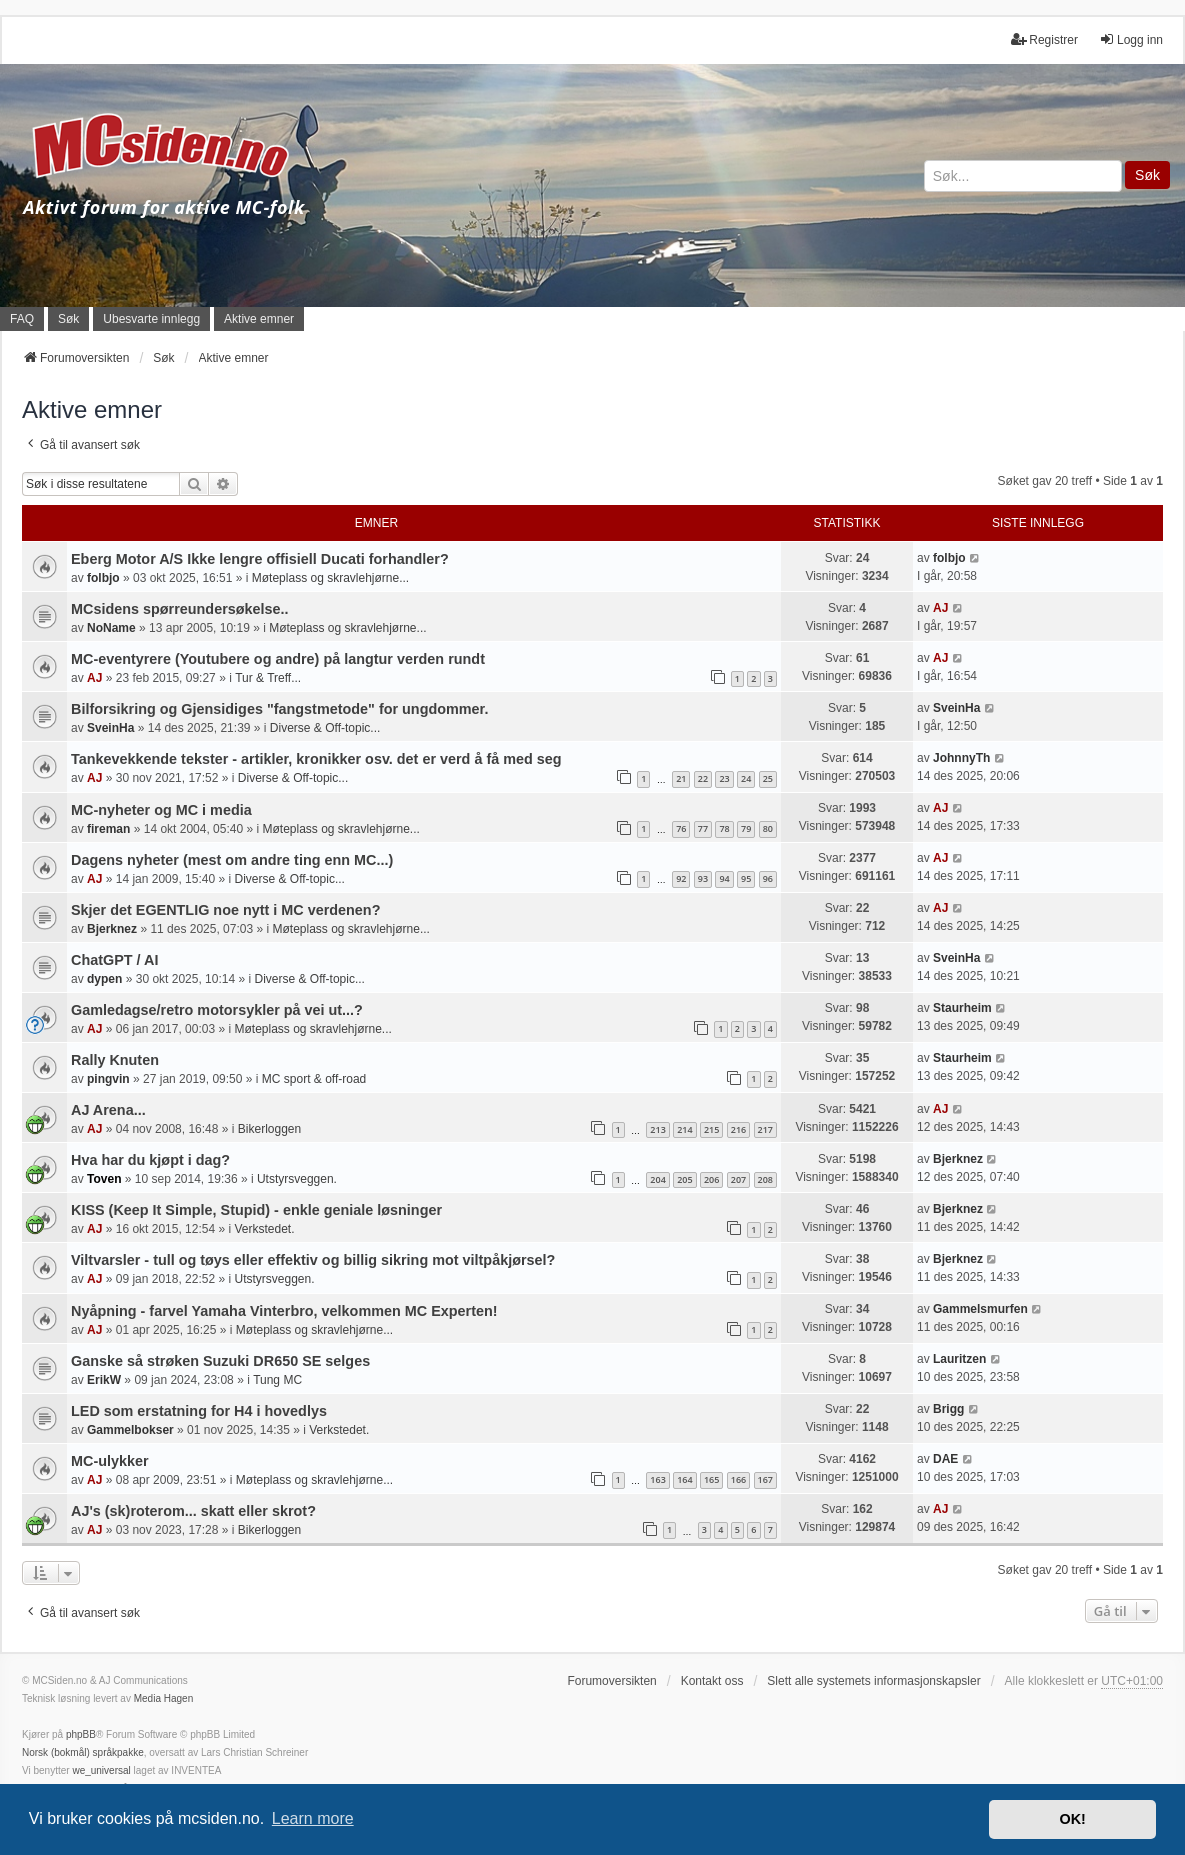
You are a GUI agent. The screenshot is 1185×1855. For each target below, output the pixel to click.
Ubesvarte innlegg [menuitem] (151, 319)
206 (711, 1179)
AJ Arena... (108, 1110)
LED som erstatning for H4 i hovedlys (199, 1411)
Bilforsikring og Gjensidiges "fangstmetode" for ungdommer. (279, 709)
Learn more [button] (313, 1818)
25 (768, 778)
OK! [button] (1072, 1819)
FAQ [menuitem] (22, 319)
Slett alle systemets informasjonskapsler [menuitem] (873, 1681)
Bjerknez (112, 929)
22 (703, 778)
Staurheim (962, 1008)
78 (724, 828)
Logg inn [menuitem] (1131, 39)
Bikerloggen (269, 1129)
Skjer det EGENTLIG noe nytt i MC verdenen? (225, 910)
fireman (108, 829)
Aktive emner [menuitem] (259, 319)
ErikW (104, 1380)
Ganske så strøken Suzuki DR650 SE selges (220, 1361)
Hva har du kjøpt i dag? (150, 1160)
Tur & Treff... (268, 678)
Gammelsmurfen (980, 1309)
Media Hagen (163, 1698)
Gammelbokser (130, 1430)
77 (703, 828)
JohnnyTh (961, 758)
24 (746, 778)
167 (765, 1479)
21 (681, 778)
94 (724, 878)
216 (738, 1129)
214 (684, 1129)
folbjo (103, 578)
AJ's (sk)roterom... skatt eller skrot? (193, 1511)
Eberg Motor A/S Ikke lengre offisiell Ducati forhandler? (260, 559)
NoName (111, 628)
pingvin (108, 1079)
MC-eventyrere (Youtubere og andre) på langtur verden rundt (278, 659)
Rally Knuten (115, 1060)
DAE (945, 1459)
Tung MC (277, 1380)
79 (746, 828)
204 (657, 1179)
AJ (940, 608)
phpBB (81, 1734)
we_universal (101, 1770)
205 (684, 1179)
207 (738, 1179)
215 (711, 1129)
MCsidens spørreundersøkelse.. (180, 609)
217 (765, 1129)
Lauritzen (959, 1359)
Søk (1147, 175)
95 (746, 878)
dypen (104, 979)
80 (768, 828)
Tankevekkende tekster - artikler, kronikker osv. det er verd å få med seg (316, 759)
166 (738, 1479)
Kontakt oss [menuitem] (712, 1681)
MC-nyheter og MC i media (161, 810)
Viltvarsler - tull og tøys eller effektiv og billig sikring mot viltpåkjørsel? (313, 1260)
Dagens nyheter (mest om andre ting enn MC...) (232, 860)
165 (711, 1479)
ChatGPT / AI (114, 960)
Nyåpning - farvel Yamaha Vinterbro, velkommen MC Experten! (284, 1311)
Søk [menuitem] (68, 319)
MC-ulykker (110, 1461)
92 (681, 878)
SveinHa (110, 728)
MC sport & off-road (314, 1079)
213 (657, 1129)
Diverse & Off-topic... (325, 728)
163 (657, 1479)
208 (765, 1179)
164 (684, 1479)
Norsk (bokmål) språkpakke (83, 1752)
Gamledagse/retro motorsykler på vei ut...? (217, 1010)
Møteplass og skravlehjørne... (330, 578)
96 (768, 878)
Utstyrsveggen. (297, 1179)
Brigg (948, 1409)
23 (724, 778)
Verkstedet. (264, 1229)
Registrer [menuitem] (1044, 39)
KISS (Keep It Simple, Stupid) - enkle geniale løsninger (256, 1210)
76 (681, 828)
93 (703, 878)
